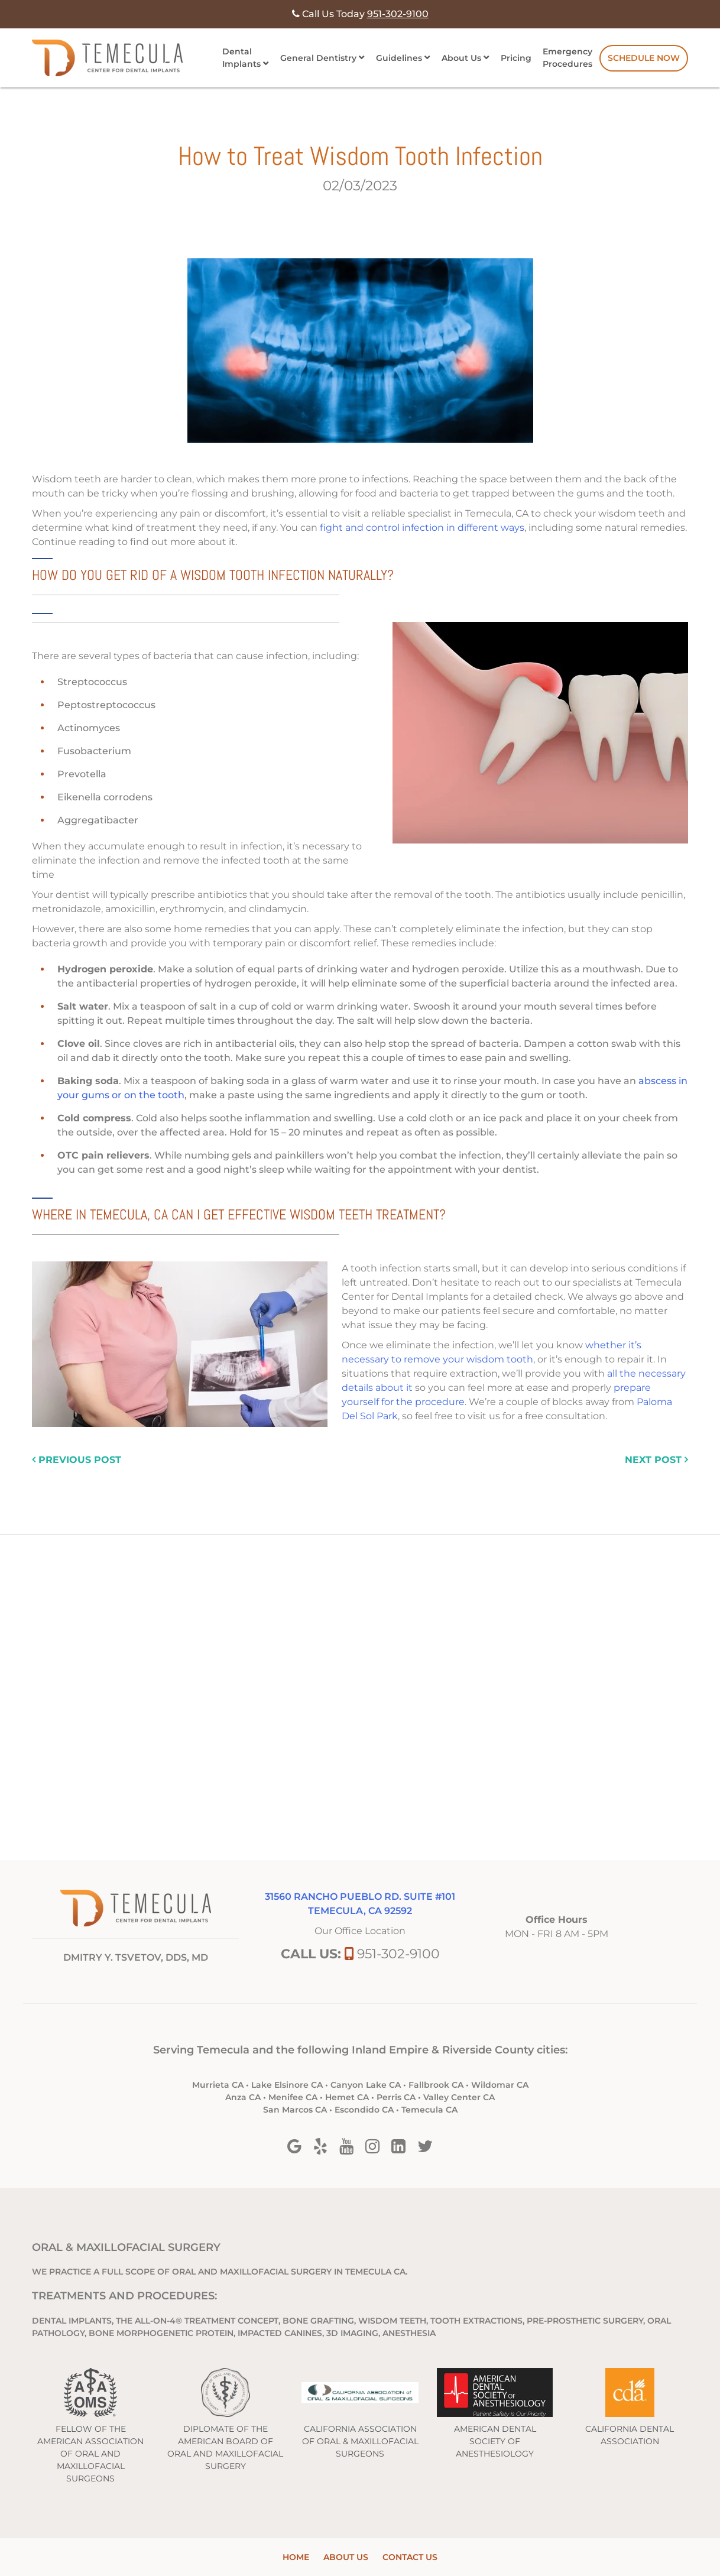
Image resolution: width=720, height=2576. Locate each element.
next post (656, 1459)
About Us (461, 58)
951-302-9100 (398, 1954)
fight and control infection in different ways (422, 527)
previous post (76, 1459)
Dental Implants (241, 57)
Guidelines (399, 58)
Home (296, 2557)
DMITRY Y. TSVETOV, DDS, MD (135, 1957)
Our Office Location (360, 1930)
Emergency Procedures (567, 57)
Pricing (516, 58)
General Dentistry (318, 58)
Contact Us (409, 2557)
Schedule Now (644, 58)
